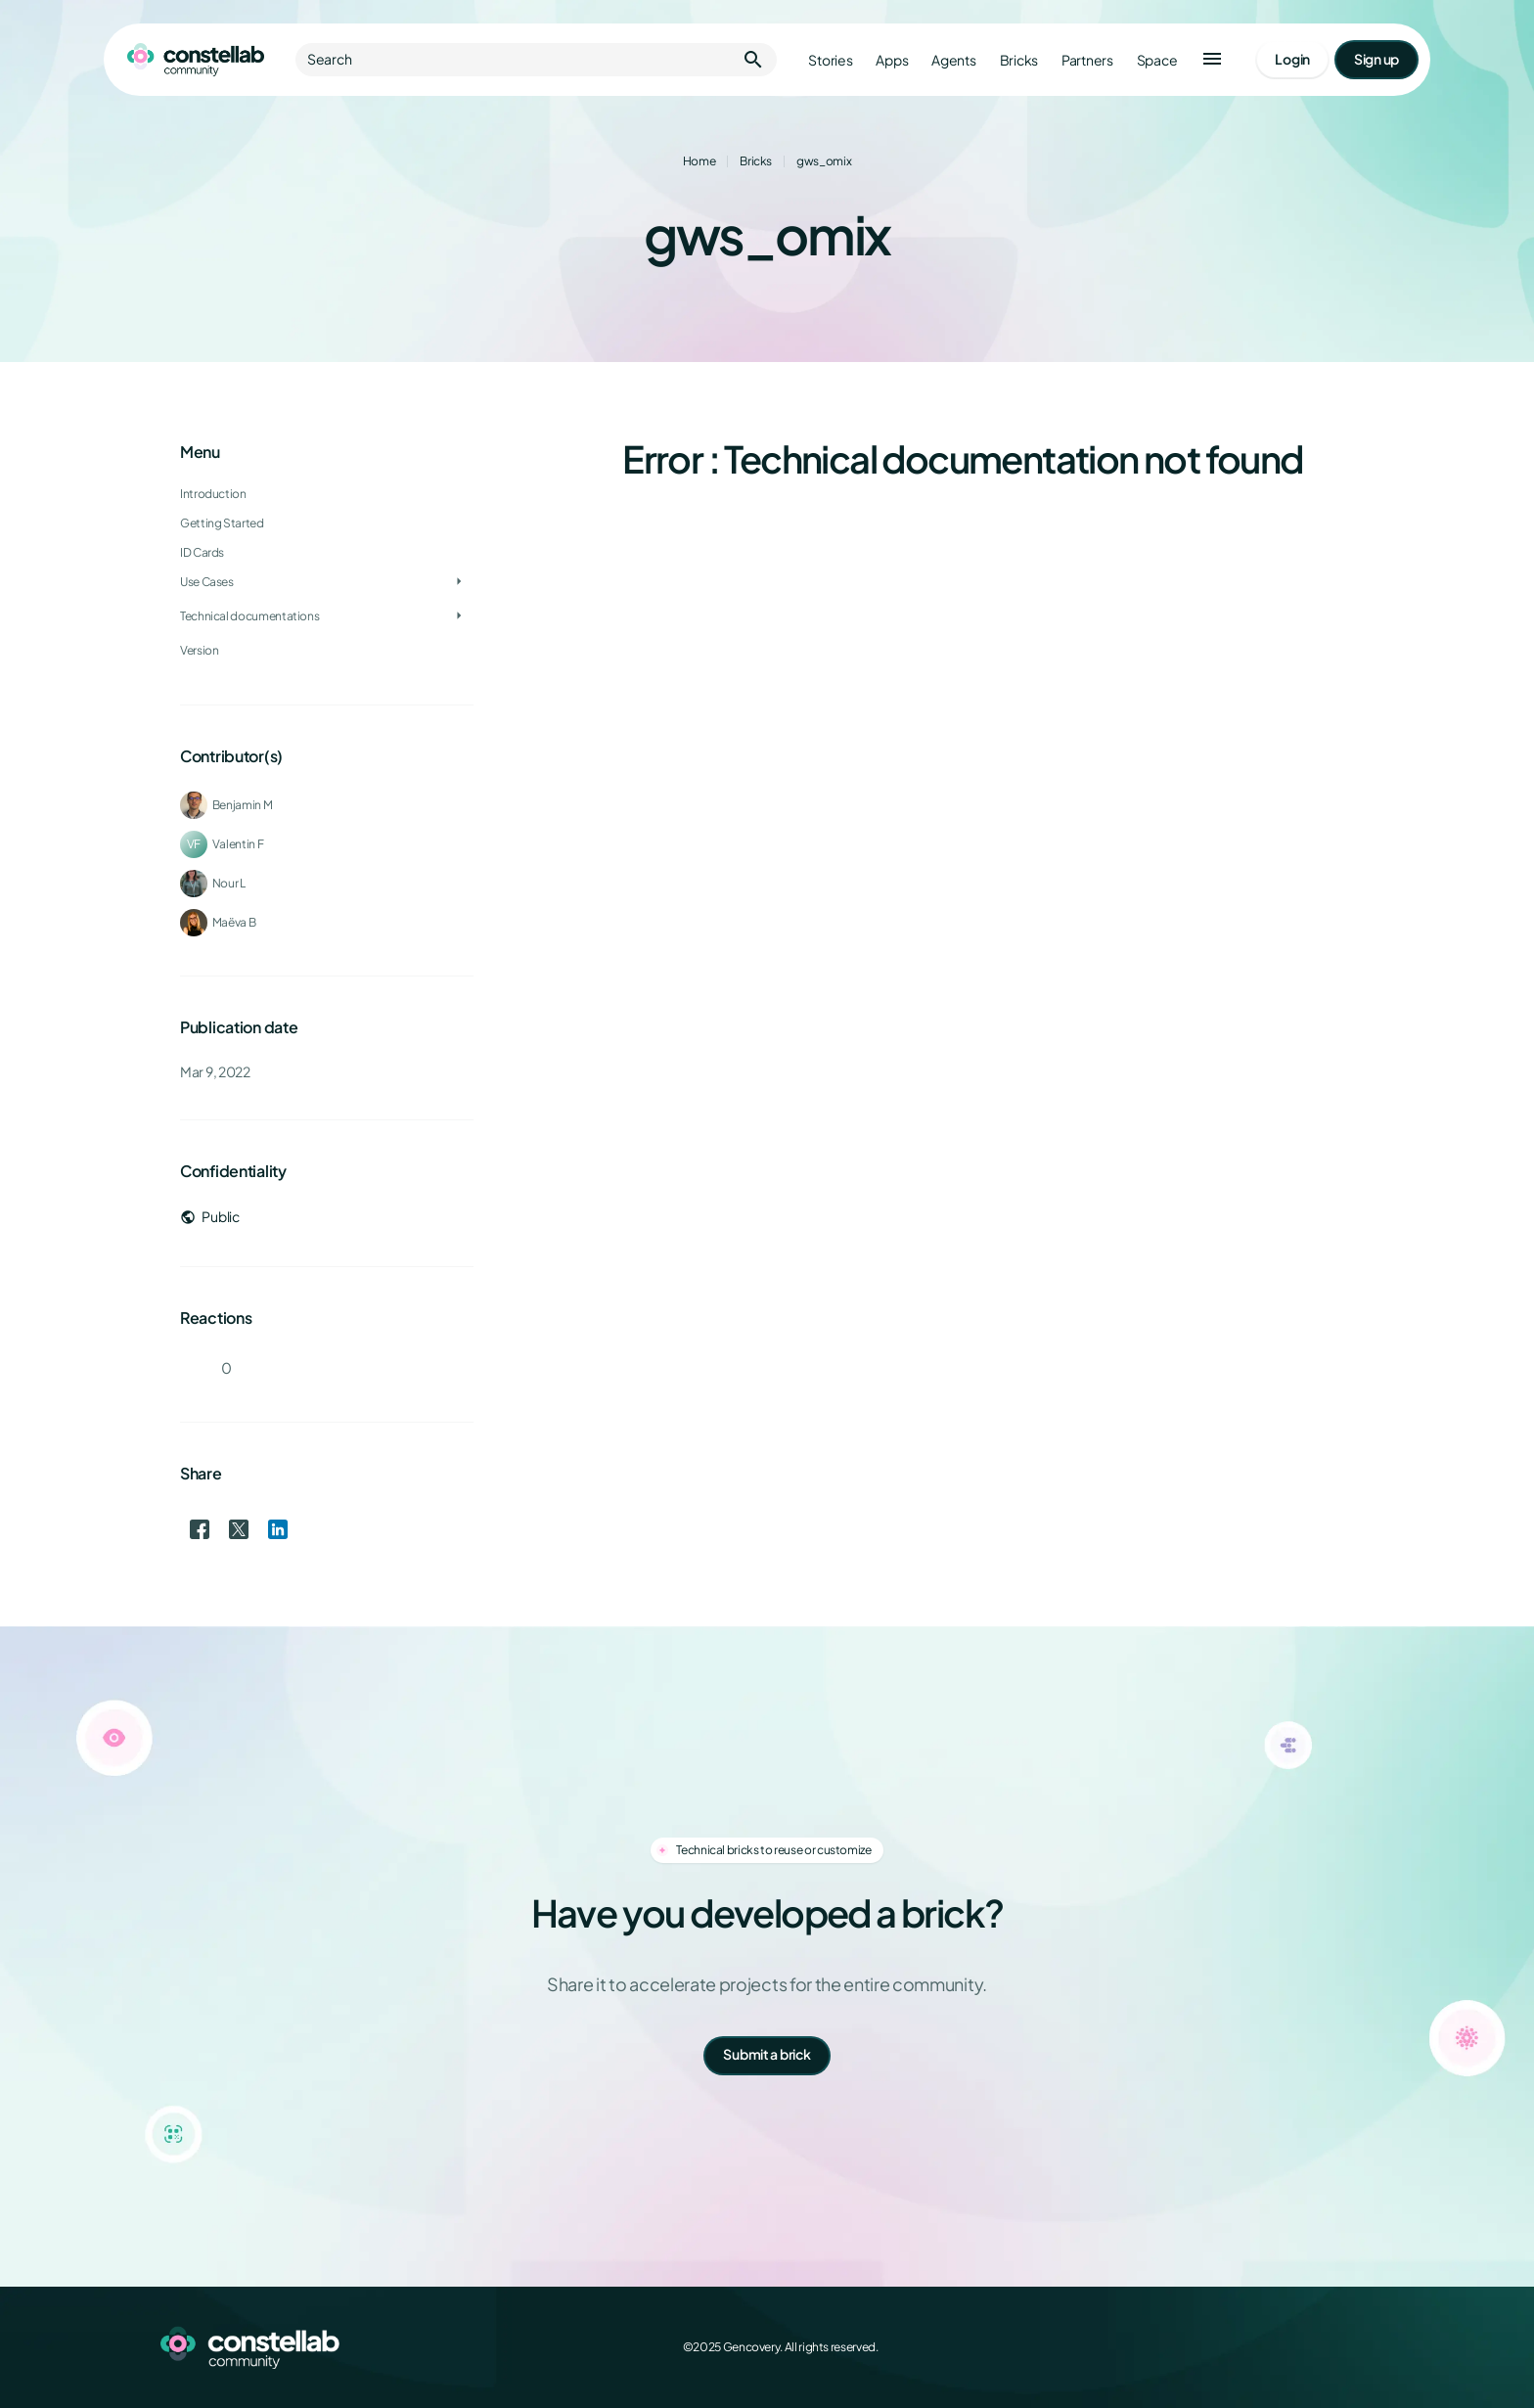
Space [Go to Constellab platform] (1157, 60)
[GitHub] (1362, 2347)
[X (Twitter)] (1275, 2347)
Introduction (213, 493)
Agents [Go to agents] (953, 60)
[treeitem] (327, 553)
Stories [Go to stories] (830, 60)
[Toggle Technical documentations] (459, 616)
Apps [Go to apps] (892, 60)
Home (699, 161)
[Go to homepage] (195, 59)
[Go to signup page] (1376, 59)
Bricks (756, 161)
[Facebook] (1232, 2347)
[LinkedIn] (1319, 2347)
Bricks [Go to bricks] (1019, 60)
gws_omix (823, 161)
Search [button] (536, 59)
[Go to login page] (1292, 59)
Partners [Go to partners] (1087, 60)
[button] (1212, 59)
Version (199, 650)
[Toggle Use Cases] (459, 582)
